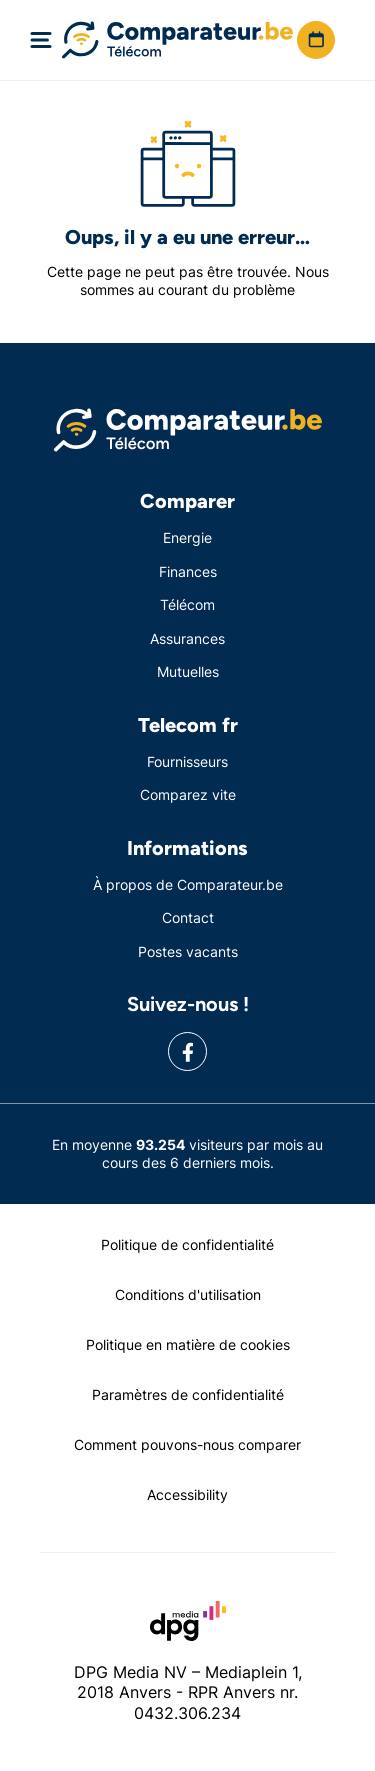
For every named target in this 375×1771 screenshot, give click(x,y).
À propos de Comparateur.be (188, 884)
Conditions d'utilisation (188, 1294)
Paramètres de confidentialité (188, 1394)
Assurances (187, 638)
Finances (188, 571)
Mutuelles (188, 671)
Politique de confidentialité (187, 1244)
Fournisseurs (187, 761)
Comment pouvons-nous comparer (187, 1444)
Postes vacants (188, 951)
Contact (188, 917)
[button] (316, 40)
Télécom (187, 604)
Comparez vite (188, 794)
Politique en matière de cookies (188, 1344)
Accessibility (187, 1494)
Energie (187, 537)
